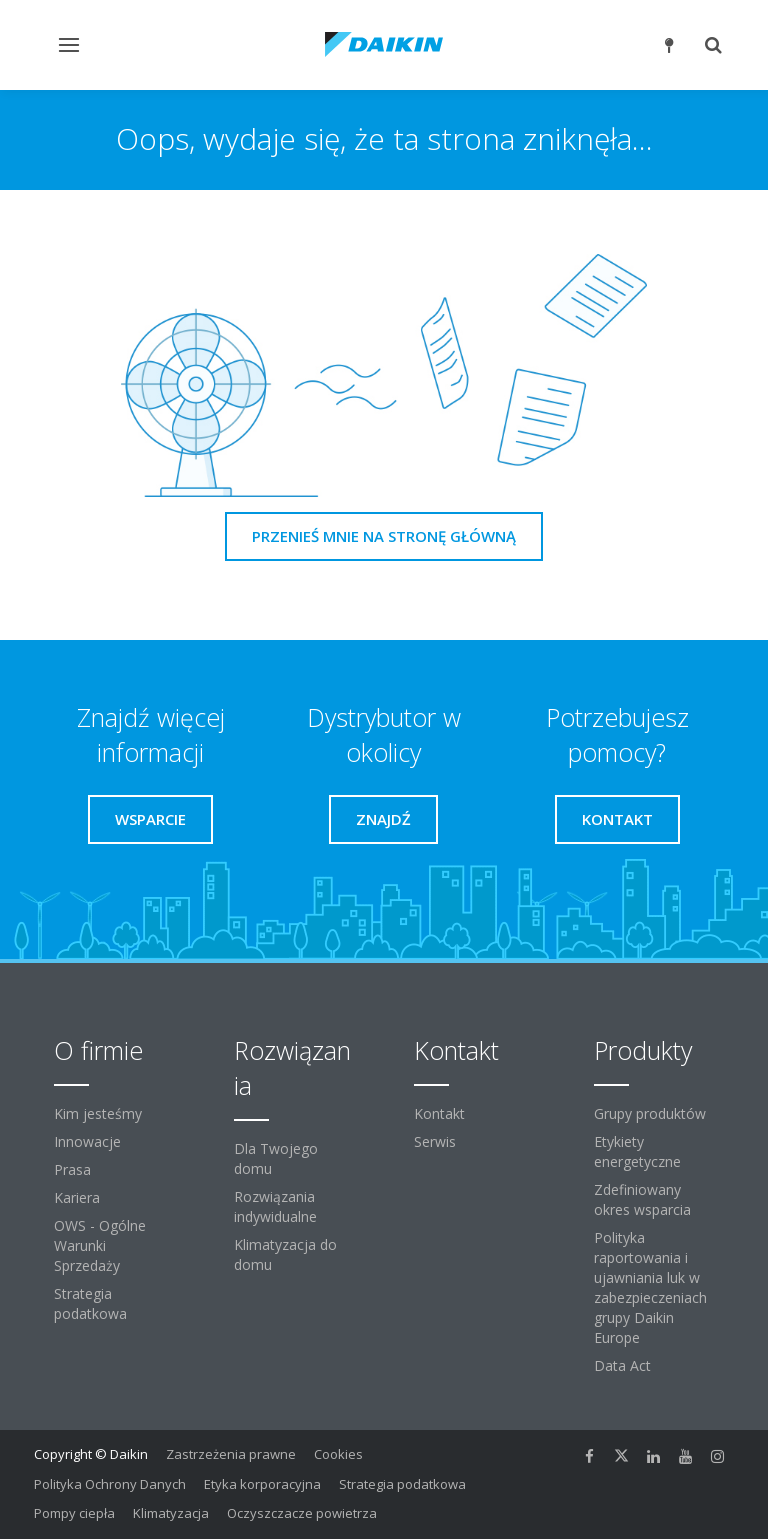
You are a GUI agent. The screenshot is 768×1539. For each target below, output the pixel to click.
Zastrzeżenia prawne (231, 1454)
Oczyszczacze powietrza (302, 1513)
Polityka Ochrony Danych (110, 1484)
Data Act (622, 1365)
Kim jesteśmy (98, 1113)
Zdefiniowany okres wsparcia (642, 1199)
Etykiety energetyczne (637, 1151)
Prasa (72, 1169)
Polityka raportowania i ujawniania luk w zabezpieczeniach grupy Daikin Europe (650, 1287)
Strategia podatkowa (90, 1303)
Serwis (435, 1141)
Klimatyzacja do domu (285, 1254)
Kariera (77, 1197)
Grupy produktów (650, 1113)
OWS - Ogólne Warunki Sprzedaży (100, 1245)
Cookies (338, 1454)
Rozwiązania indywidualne (275, 1206)
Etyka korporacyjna (262, 1484)
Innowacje (87, 1141)
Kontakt (439, 1113)
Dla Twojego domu (276, 1158)
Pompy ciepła (74, 1513)
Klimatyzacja (171, 1513)
